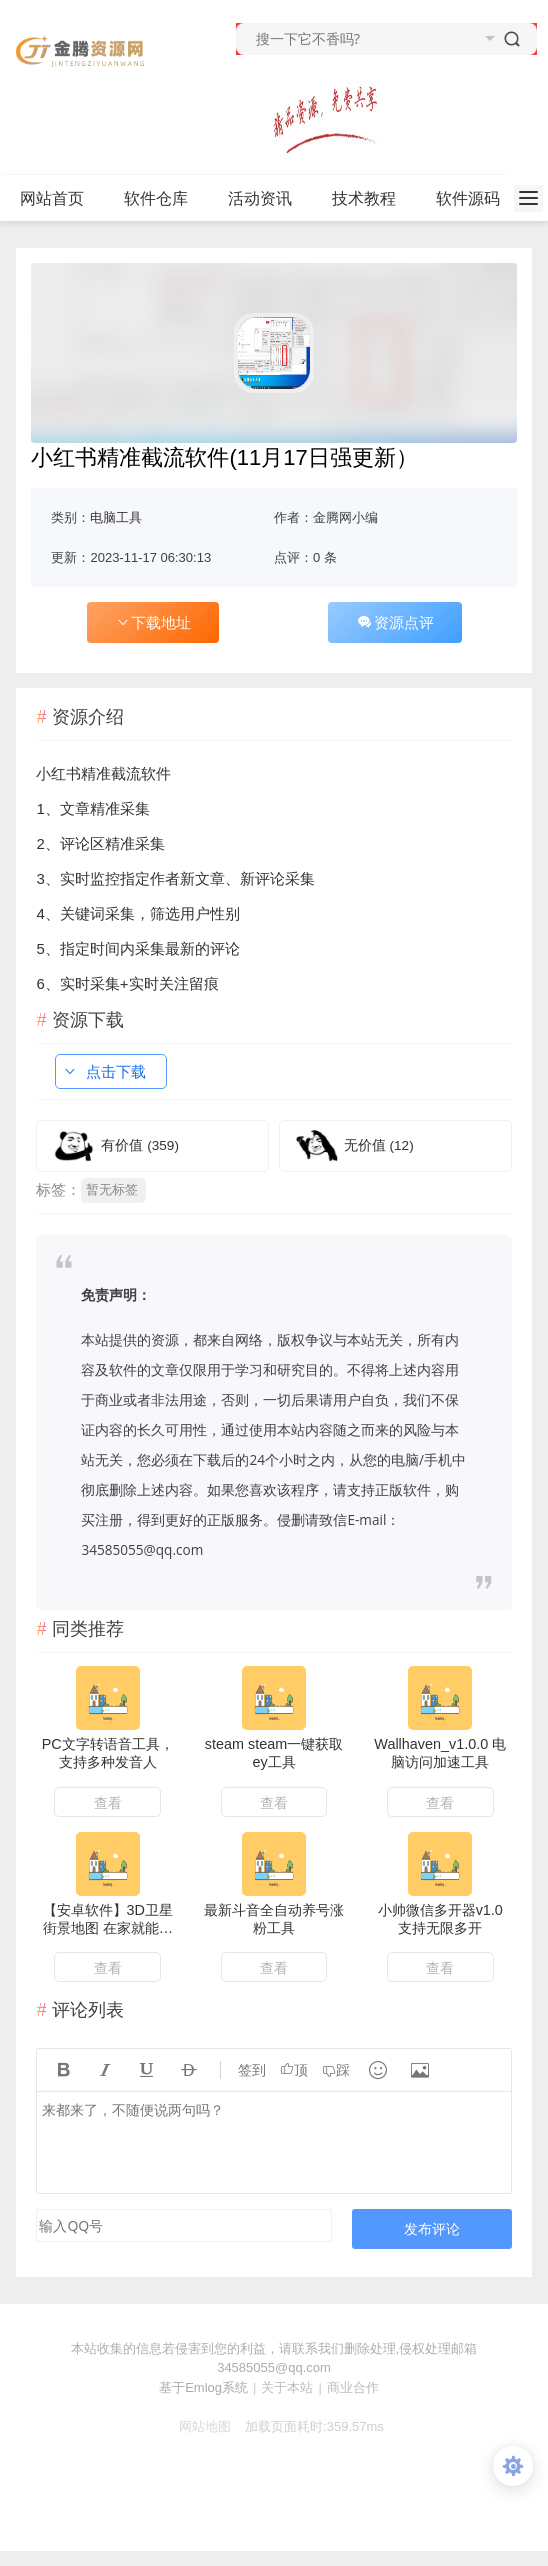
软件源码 (476, 199)
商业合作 (353, 2387)
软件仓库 (164, 199)
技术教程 (372, 199)
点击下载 (104, 1071)
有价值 (140, 1145)
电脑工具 (116, 517)
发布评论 (432, 2228)
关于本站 (287, 2387)
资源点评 (395, 622)
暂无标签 (112, 1189)
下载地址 (153, 622)
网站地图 (197, 2426)
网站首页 (52, 198)
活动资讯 (268, 199)
